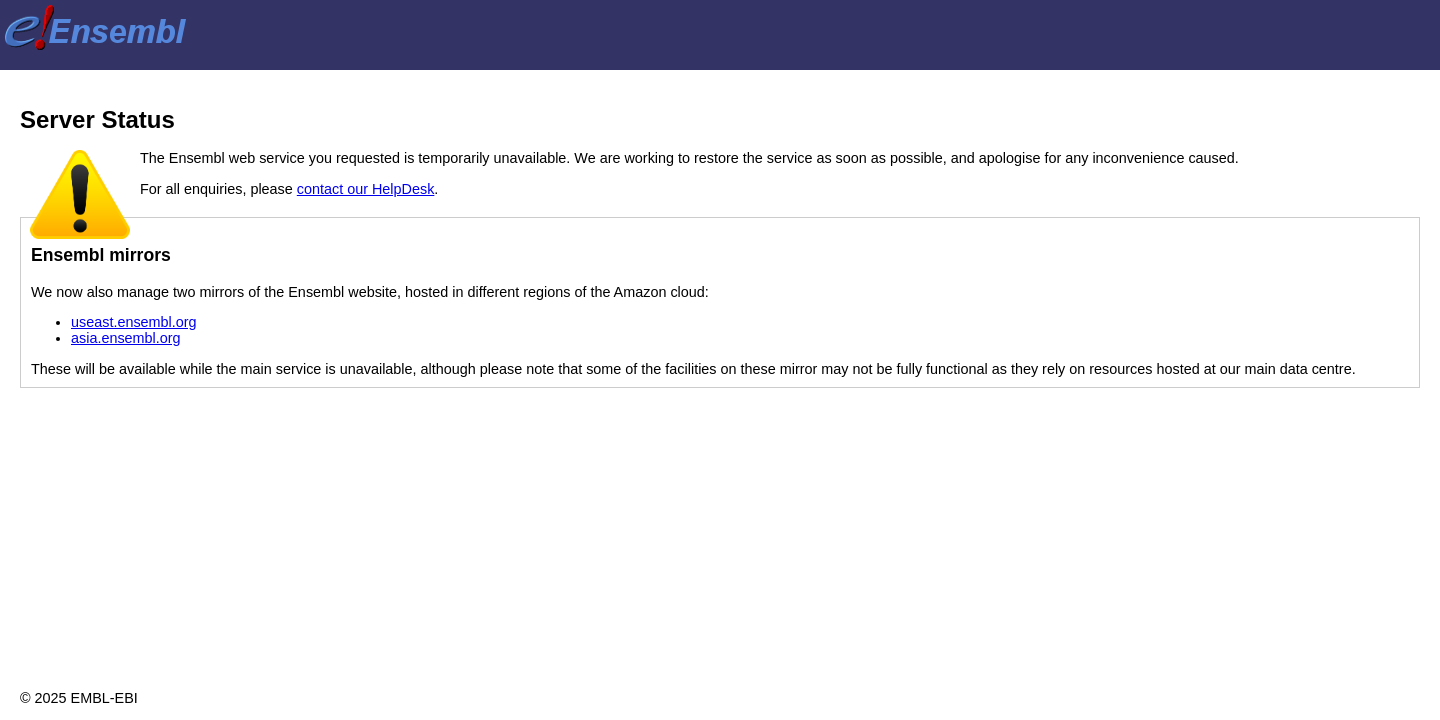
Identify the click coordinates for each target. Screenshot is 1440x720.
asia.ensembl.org (126, 338)
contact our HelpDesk (366, 189)
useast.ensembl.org (134, 322)
